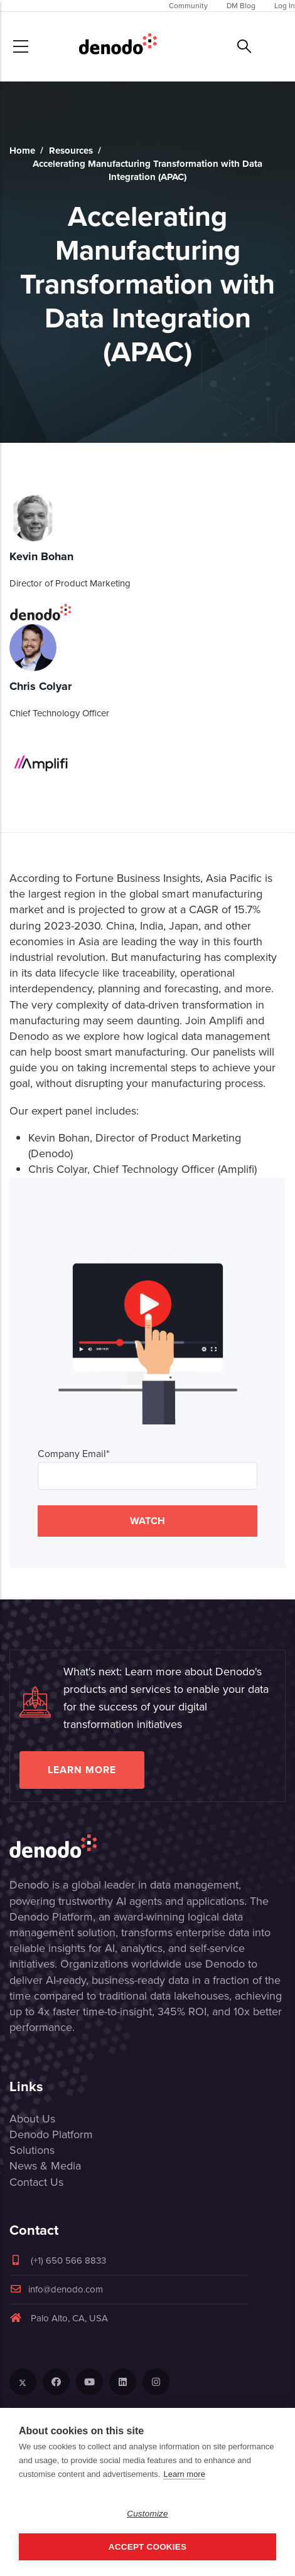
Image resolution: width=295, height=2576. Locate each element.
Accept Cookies (147, 2547)
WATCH (147, 1520)
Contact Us (36, 2182)
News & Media (45, 2166)
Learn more (82, 1769)
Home (22, 150)
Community (188, 5)
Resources (71, 150)
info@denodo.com (56, 2289)
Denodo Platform (51, 2134)
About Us (32, 2119)
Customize (147, 2513)
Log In (284, 5)
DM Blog (241, 5)
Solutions (32, 2150)
